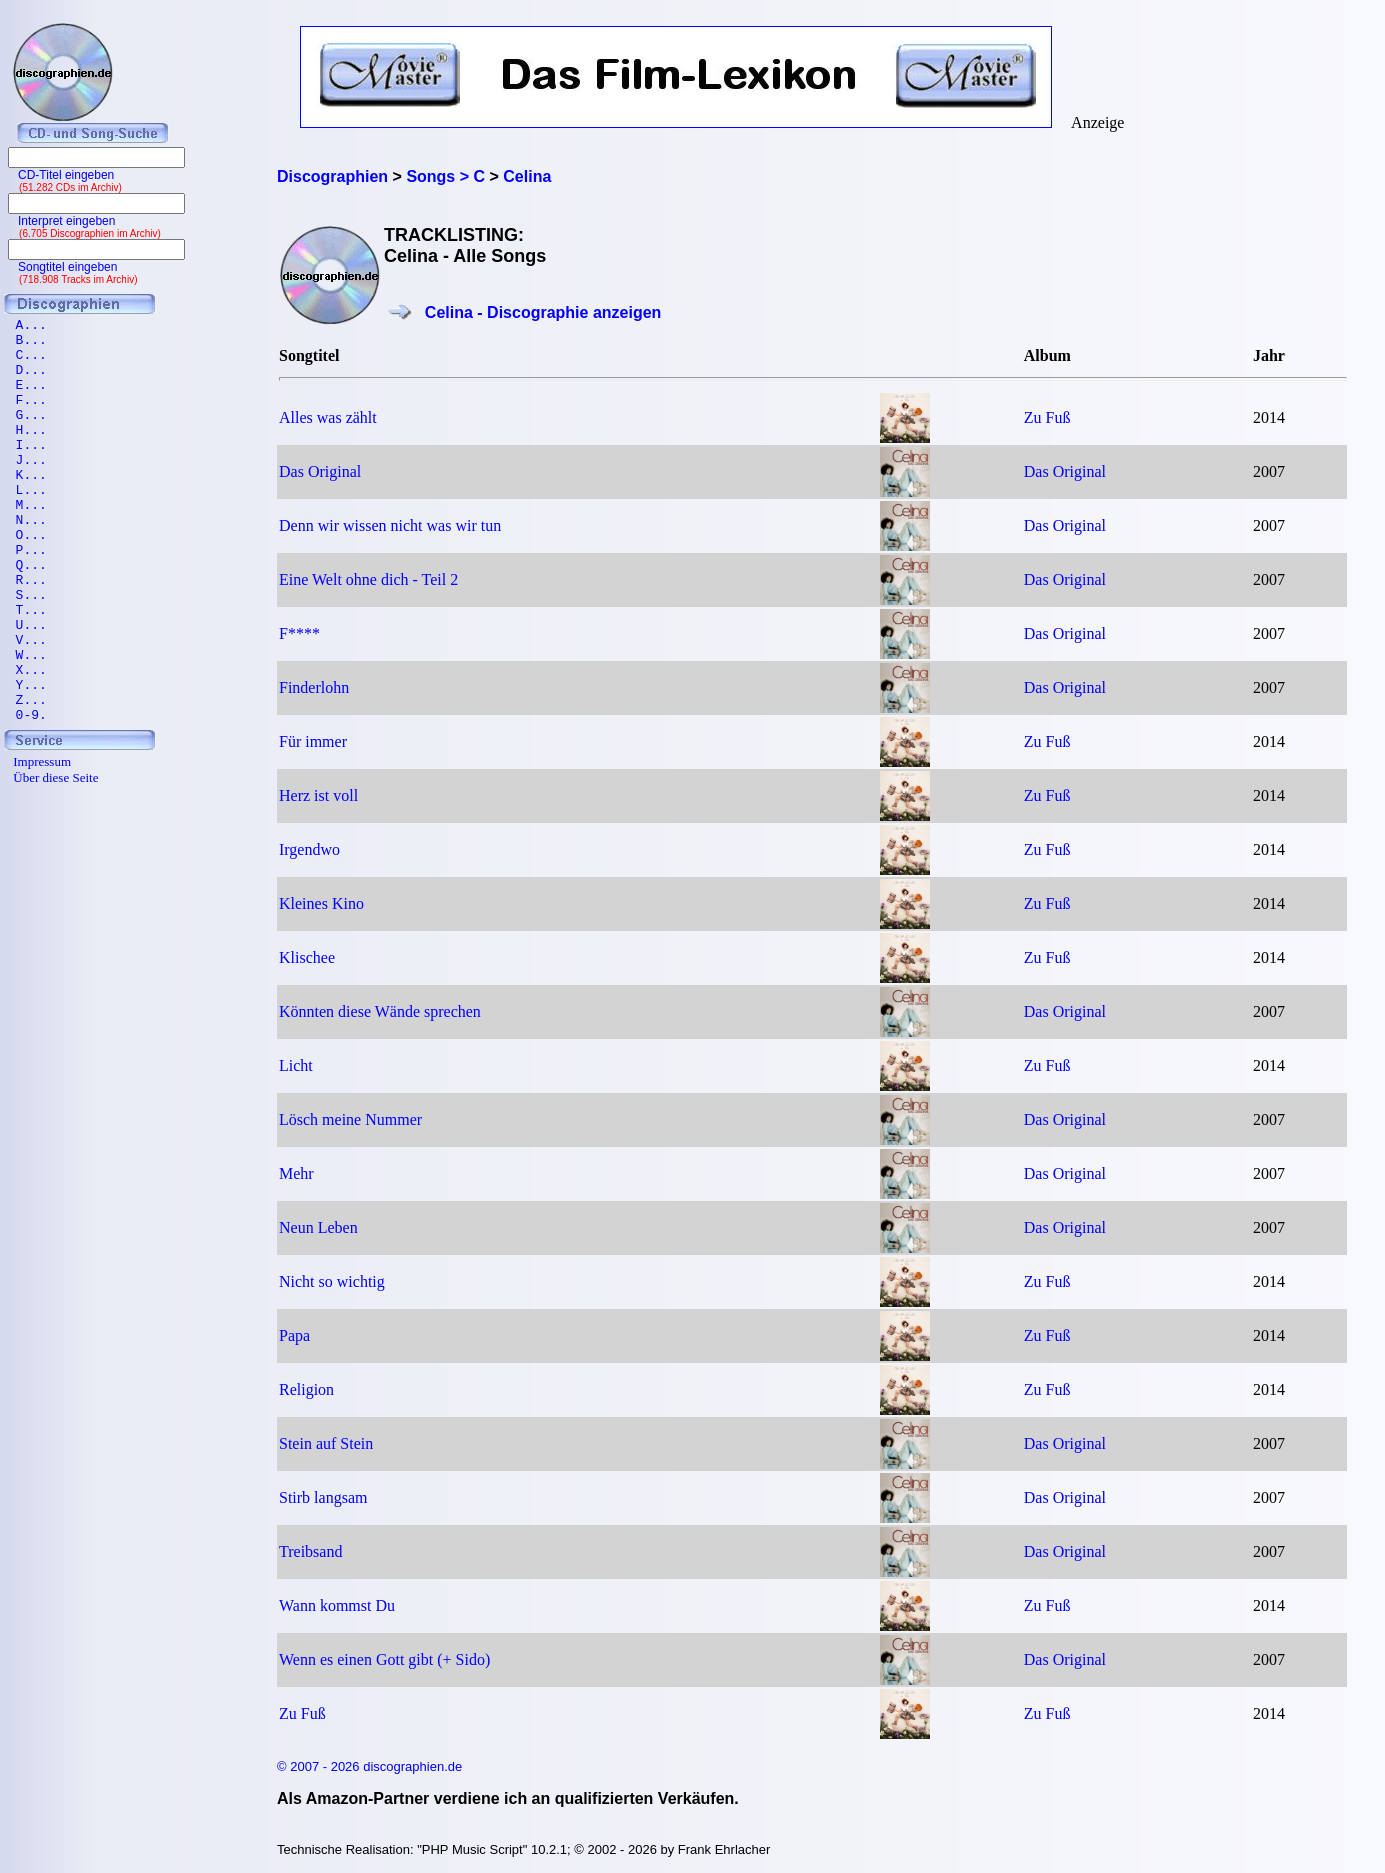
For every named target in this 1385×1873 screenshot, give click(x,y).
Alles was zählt (328, 417)
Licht (296, 1065)
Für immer (313, 741)
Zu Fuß (1047, 417)
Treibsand (310, 1551)
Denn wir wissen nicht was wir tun (390, 525)
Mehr (296, 1173)
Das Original (320, 471)
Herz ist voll (318, 795)
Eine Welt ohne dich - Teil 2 (368, 579)
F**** (299, 633)
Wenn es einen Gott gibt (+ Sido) (384, 1659)
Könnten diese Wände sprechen (380, 1011)
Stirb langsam (323, 1497)
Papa (294, 1335)
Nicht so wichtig (332, 1281)
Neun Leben (318, 1227)
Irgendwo (309, 849)
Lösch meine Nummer (350, 1119)
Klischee (307, 957)
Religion (306, 1389)
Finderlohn (314, 687)
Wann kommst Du (337, 1605)
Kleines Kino (321, 903)
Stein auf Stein (326, 1443)
